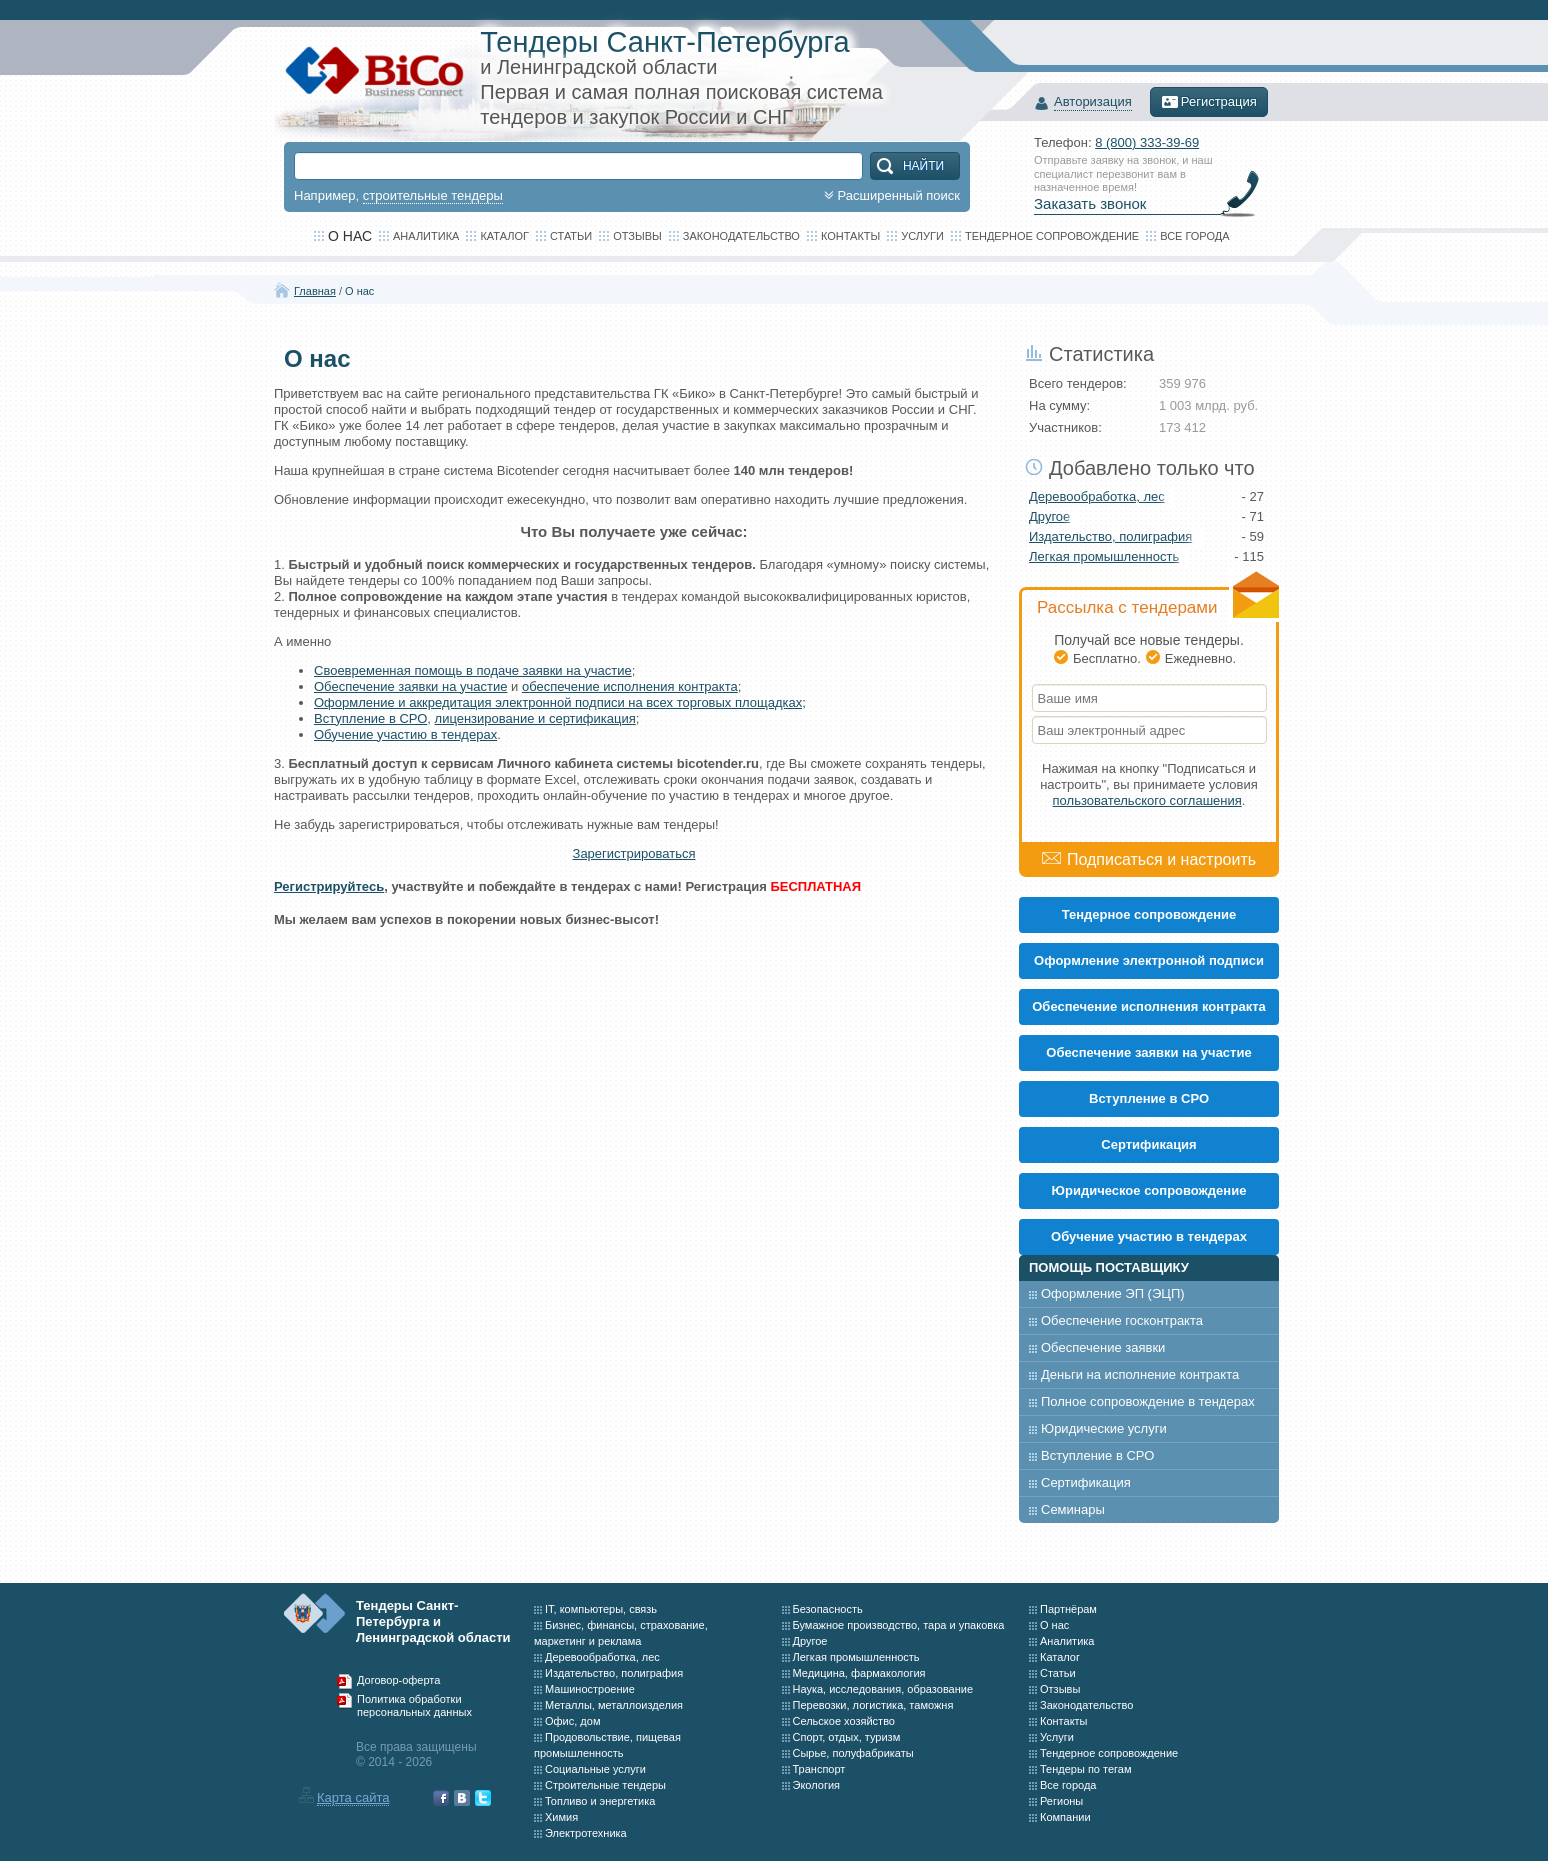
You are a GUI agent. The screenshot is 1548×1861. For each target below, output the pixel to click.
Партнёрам (1068, 1609)
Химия (561, 1817)
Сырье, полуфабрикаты (853, 1753)
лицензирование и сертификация (535, 718)
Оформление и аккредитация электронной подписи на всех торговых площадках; (560, 702)
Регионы (1061, 1801)
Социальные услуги (595, 1769)
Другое (1049, 516)
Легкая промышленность (1104, 556)
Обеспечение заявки (1103, 1347)
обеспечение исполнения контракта (630, 686)
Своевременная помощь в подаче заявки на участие (473, 670)
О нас (359, 291)
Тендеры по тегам (1086, 1769)
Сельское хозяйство (844, 1721)
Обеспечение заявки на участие (410, 686)
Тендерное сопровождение (1052, 236)
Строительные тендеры (605, 1785)
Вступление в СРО (370, 718)
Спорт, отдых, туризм (847, 1737)
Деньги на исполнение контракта (1140, 1374)
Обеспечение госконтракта (1122, 1320)
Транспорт (819, 1769)
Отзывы (637, 236)
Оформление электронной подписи (1149, 960)
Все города (1194, 236)
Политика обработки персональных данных (414, 1706)
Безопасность (828, 1609)
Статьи (571, 236)
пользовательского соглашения (1147, 800)
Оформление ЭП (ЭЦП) (1113, 1293)
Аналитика (426, 236)
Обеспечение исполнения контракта (1149, 1006)
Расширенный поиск (890, 195)
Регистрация (1209, 102)
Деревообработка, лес (1097, 496)
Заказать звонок (1090, 203)
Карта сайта (353, 1797)
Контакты (850, 236)
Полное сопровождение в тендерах (1148, 1401)
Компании (1065, 1817)
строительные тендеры (433, 195)
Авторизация (1093, 102)
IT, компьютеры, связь (601, 1609)
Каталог (504, 236)
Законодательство (741, 236)
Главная (315, 291)
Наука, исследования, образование (883, 1689)
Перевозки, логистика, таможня (873, 1705)
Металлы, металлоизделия (614, 1705)
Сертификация (1086, 1482)
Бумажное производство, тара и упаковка (899, 1625)
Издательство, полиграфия (1110, 536)
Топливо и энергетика (600, 1801)
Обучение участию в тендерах (405, 734)
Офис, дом (572, 1721)
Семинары (1073, 1509)
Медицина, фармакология (859, 1673)
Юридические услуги (1104, 1428)
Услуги (922, 236)
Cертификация (1148, 1144)
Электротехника (586, 1833)
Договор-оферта (398, 1680)
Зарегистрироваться (634, 853)
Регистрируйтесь (329, 886)
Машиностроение (590, 1689)
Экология (817, 1785)
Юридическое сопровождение (1149, 1190)
